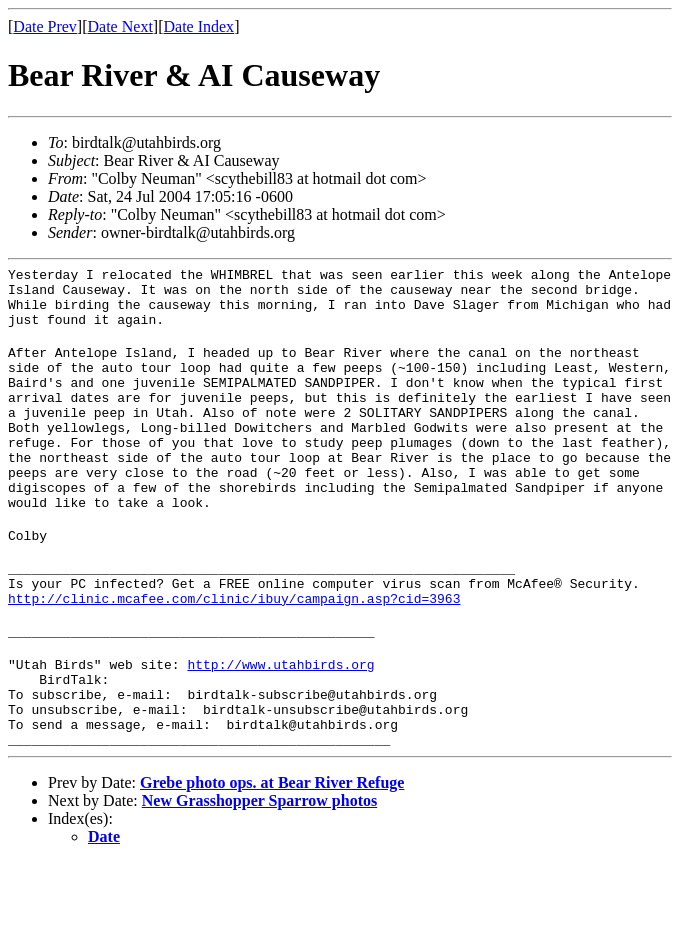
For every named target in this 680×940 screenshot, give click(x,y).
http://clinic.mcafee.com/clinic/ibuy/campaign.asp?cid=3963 (234, 655)
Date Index (198, 26)
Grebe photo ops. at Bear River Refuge (272, 860)
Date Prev (45, 26)
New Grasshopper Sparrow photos (259, 878)
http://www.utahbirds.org (280, 727)
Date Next (120, 26)
